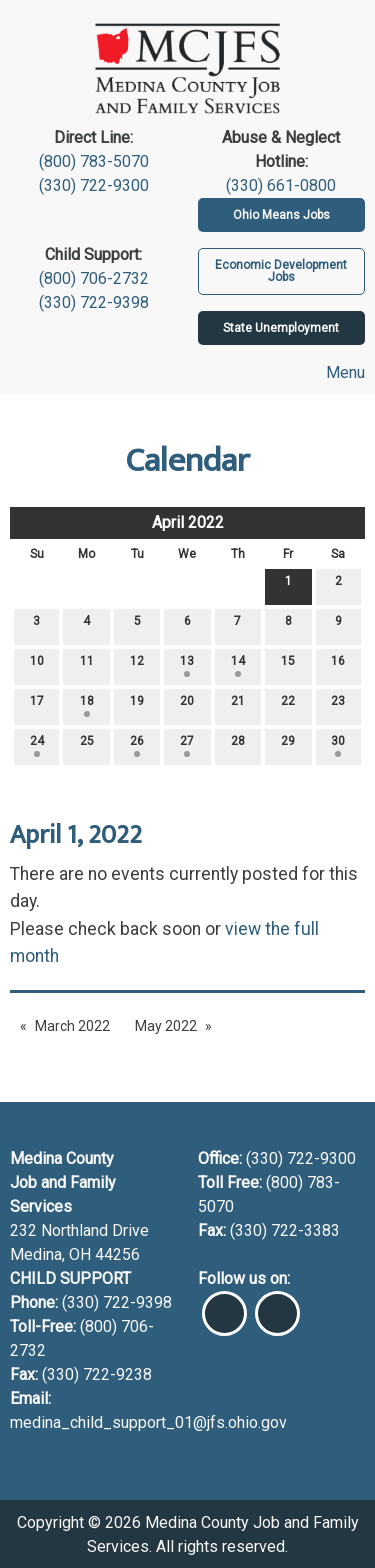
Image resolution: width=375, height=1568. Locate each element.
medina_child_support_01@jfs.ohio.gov (148, 1422)
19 (137, 705)
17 (37, 705)
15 (288, 665)
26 (137, 745)
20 (187, 705)
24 (37, 745)
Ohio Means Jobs (281, 215)
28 (238, 745)
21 (238, 705)
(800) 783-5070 (94, 161)
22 (288, 705)
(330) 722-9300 (94, 185)
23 (338, 705)
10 (37, 665)
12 (137, 665)
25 (87, 745)
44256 (117, 1254)
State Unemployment (281, 328)
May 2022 (166, 1026)
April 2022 (188, 522)
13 (187, 665)
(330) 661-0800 (281, 185)
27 (187, 745)
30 (338, 745)
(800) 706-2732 (94, 278)
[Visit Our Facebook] (224, 1305)
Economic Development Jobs (281, 271)
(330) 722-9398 (94, 302)
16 (338, 665)
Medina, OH (52, 1254)
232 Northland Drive (79, 1230)
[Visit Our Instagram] (277, 1305)
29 (288, 745)
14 (238, 665)
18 (87, 705)
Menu (337, 372)
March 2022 (72, 1026)
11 (87, 665)
